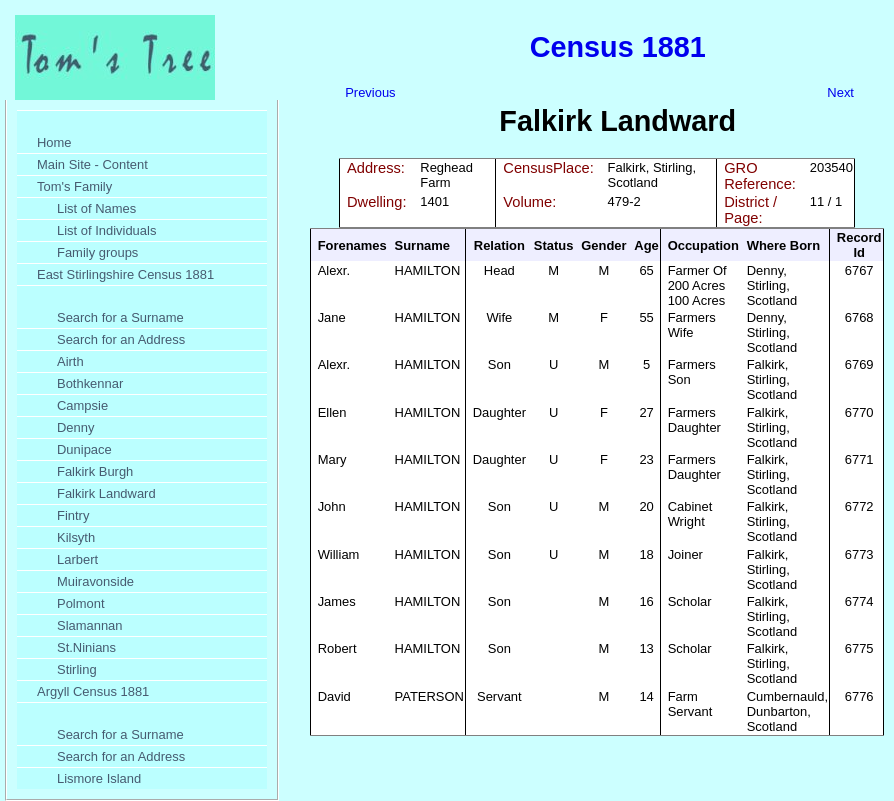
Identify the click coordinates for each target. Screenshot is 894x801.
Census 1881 (618, 47)
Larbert (77, 559)
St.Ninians (86, 647)
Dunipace (84, 449)
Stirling (77, 669)
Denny (75, 427)
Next (840, 92)
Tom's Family (74, 186)
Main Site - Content (92, 164)
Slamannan (90, 625)
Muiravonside (95, 581)
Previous (370, 92)
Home (54, 142)
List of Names (96, 208)
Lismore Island (99, 778)
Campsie (82, 405)
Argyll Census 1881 (93, 691)
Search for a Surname (120, 317)
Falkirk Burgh (95, 471)
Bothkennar (90, 383)
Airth (70, 361)
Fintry (73, 515)
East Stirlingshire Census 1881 (125, 274)
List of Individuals (106, 230)
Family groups (97, 252)
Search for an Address (121, 339)
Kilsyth (76, 537)
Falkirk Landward (106, 493)
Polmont (81, 603)
